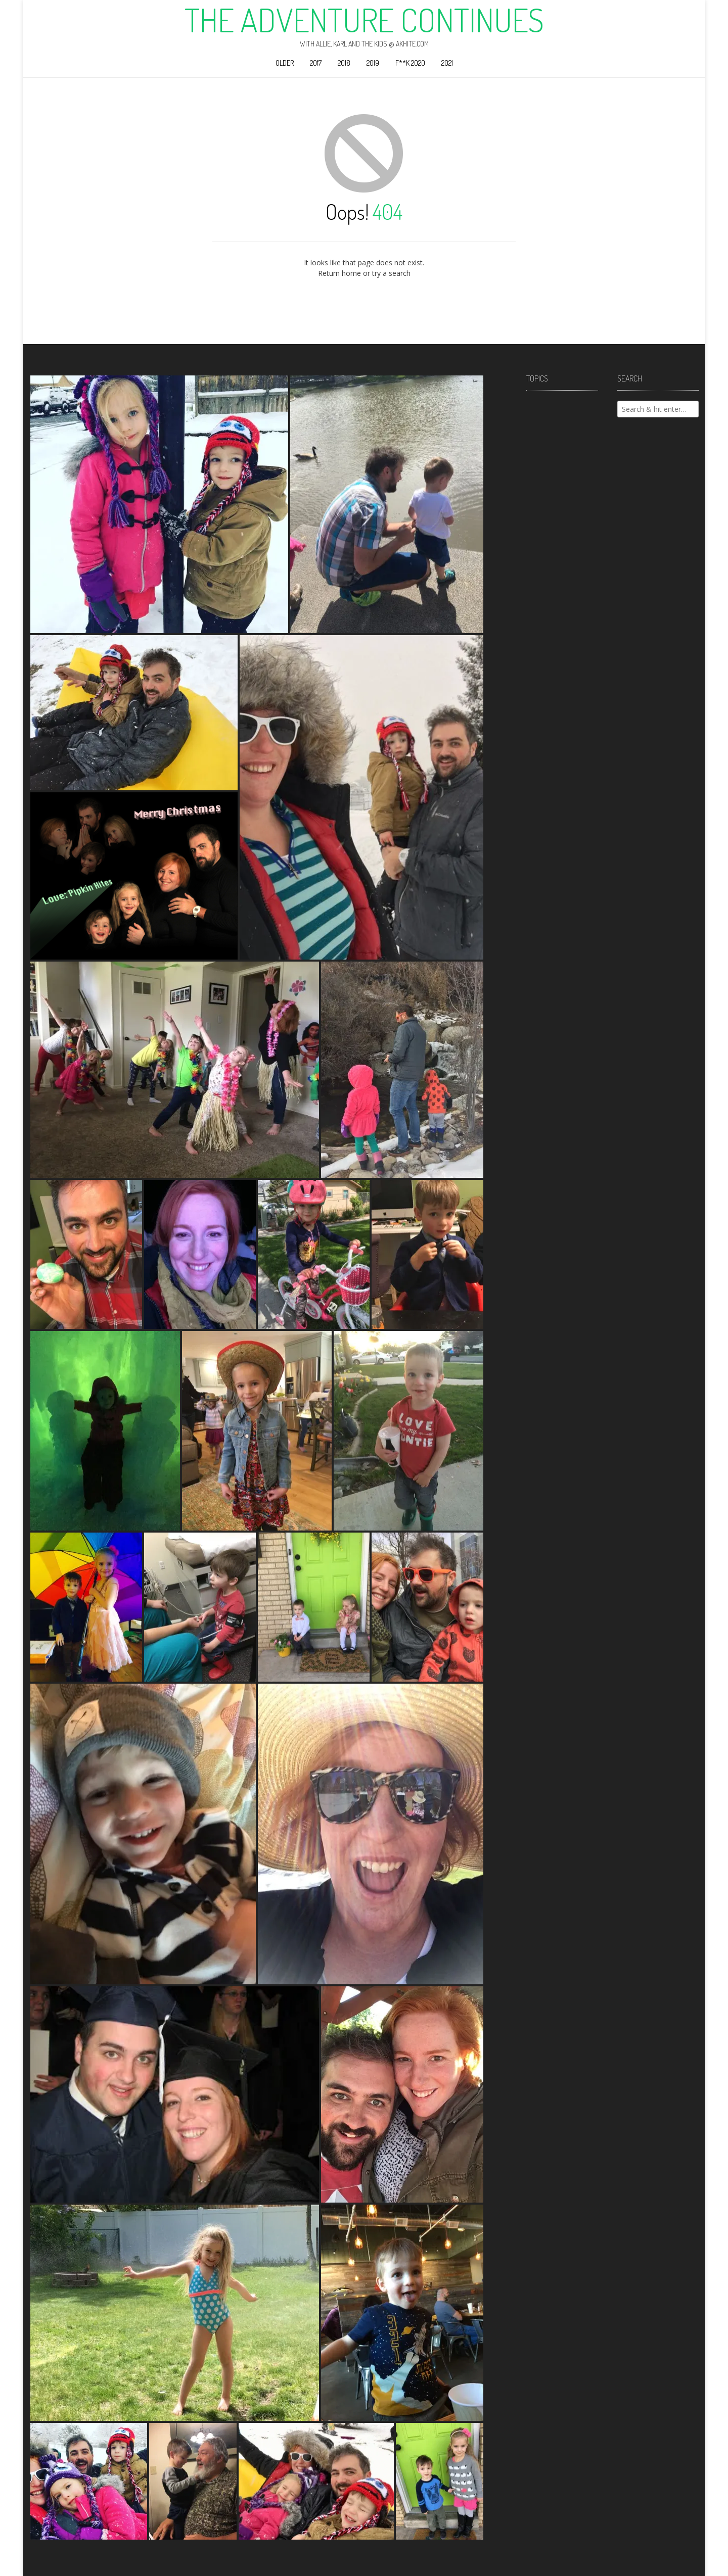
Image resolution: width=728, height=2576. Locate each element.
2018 (344, 63)
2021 (447, 63)
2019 (373, 63)
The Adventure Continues (364, 20)
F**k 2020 (410, 63)
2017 (316, 63)
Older (285, 63)
